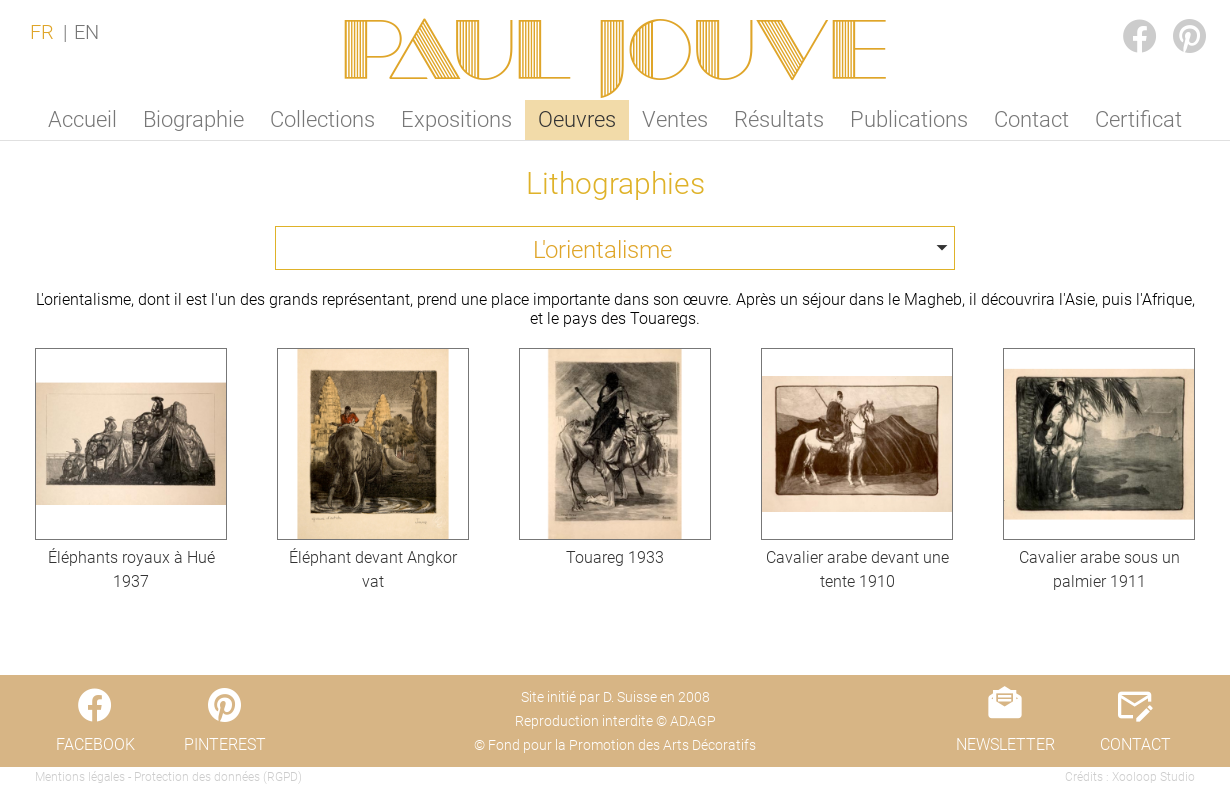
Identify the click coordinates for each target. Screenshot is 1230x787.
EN (86, 32)
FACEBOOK (1124, 16)
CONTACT (1135, 744)
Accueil (82, 119)
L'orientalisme (602, 250)
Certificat (1138, 119)
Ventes (675, 119)
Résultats (779, 119)
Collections (322, 119)
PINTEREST (1174, 16)
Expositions (456, 119)
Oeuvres (577, 119)
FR (42, 32)
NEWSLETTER (1005, 744)
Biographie (193, 119)
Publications (909, 119)
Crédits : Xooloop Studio (1130, 777)
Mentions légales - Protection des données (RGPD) (168, 777)
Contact (1031, 119)
